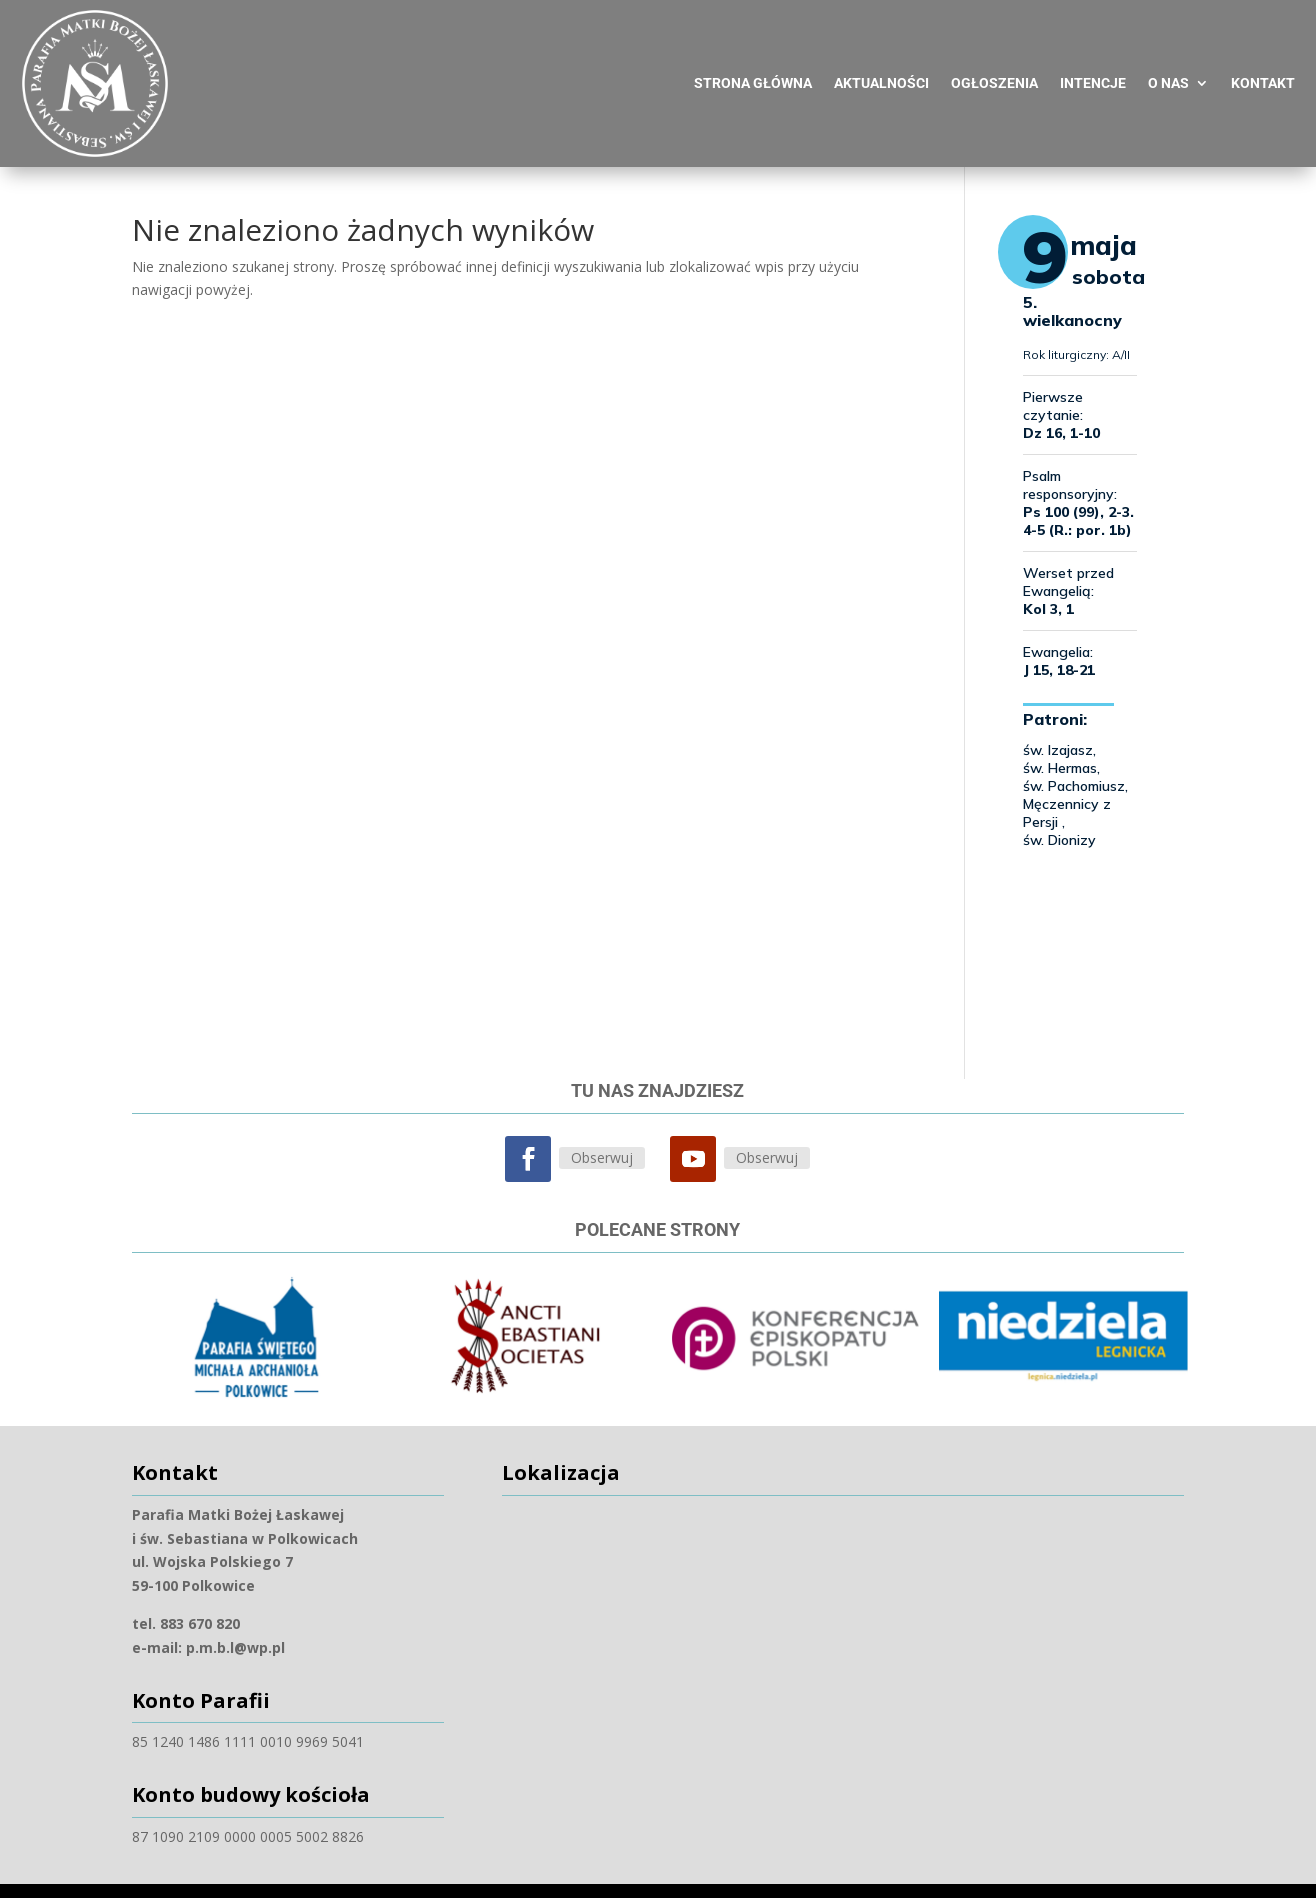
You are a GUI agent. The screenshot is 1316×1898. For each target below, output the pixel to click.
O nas (1168, 65)
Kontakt (1263, 65)
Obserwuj (602, 1130)
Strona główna (753, 65)
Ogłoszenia (994, 65)
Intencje (1093, 65)
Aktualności (881, 65)
